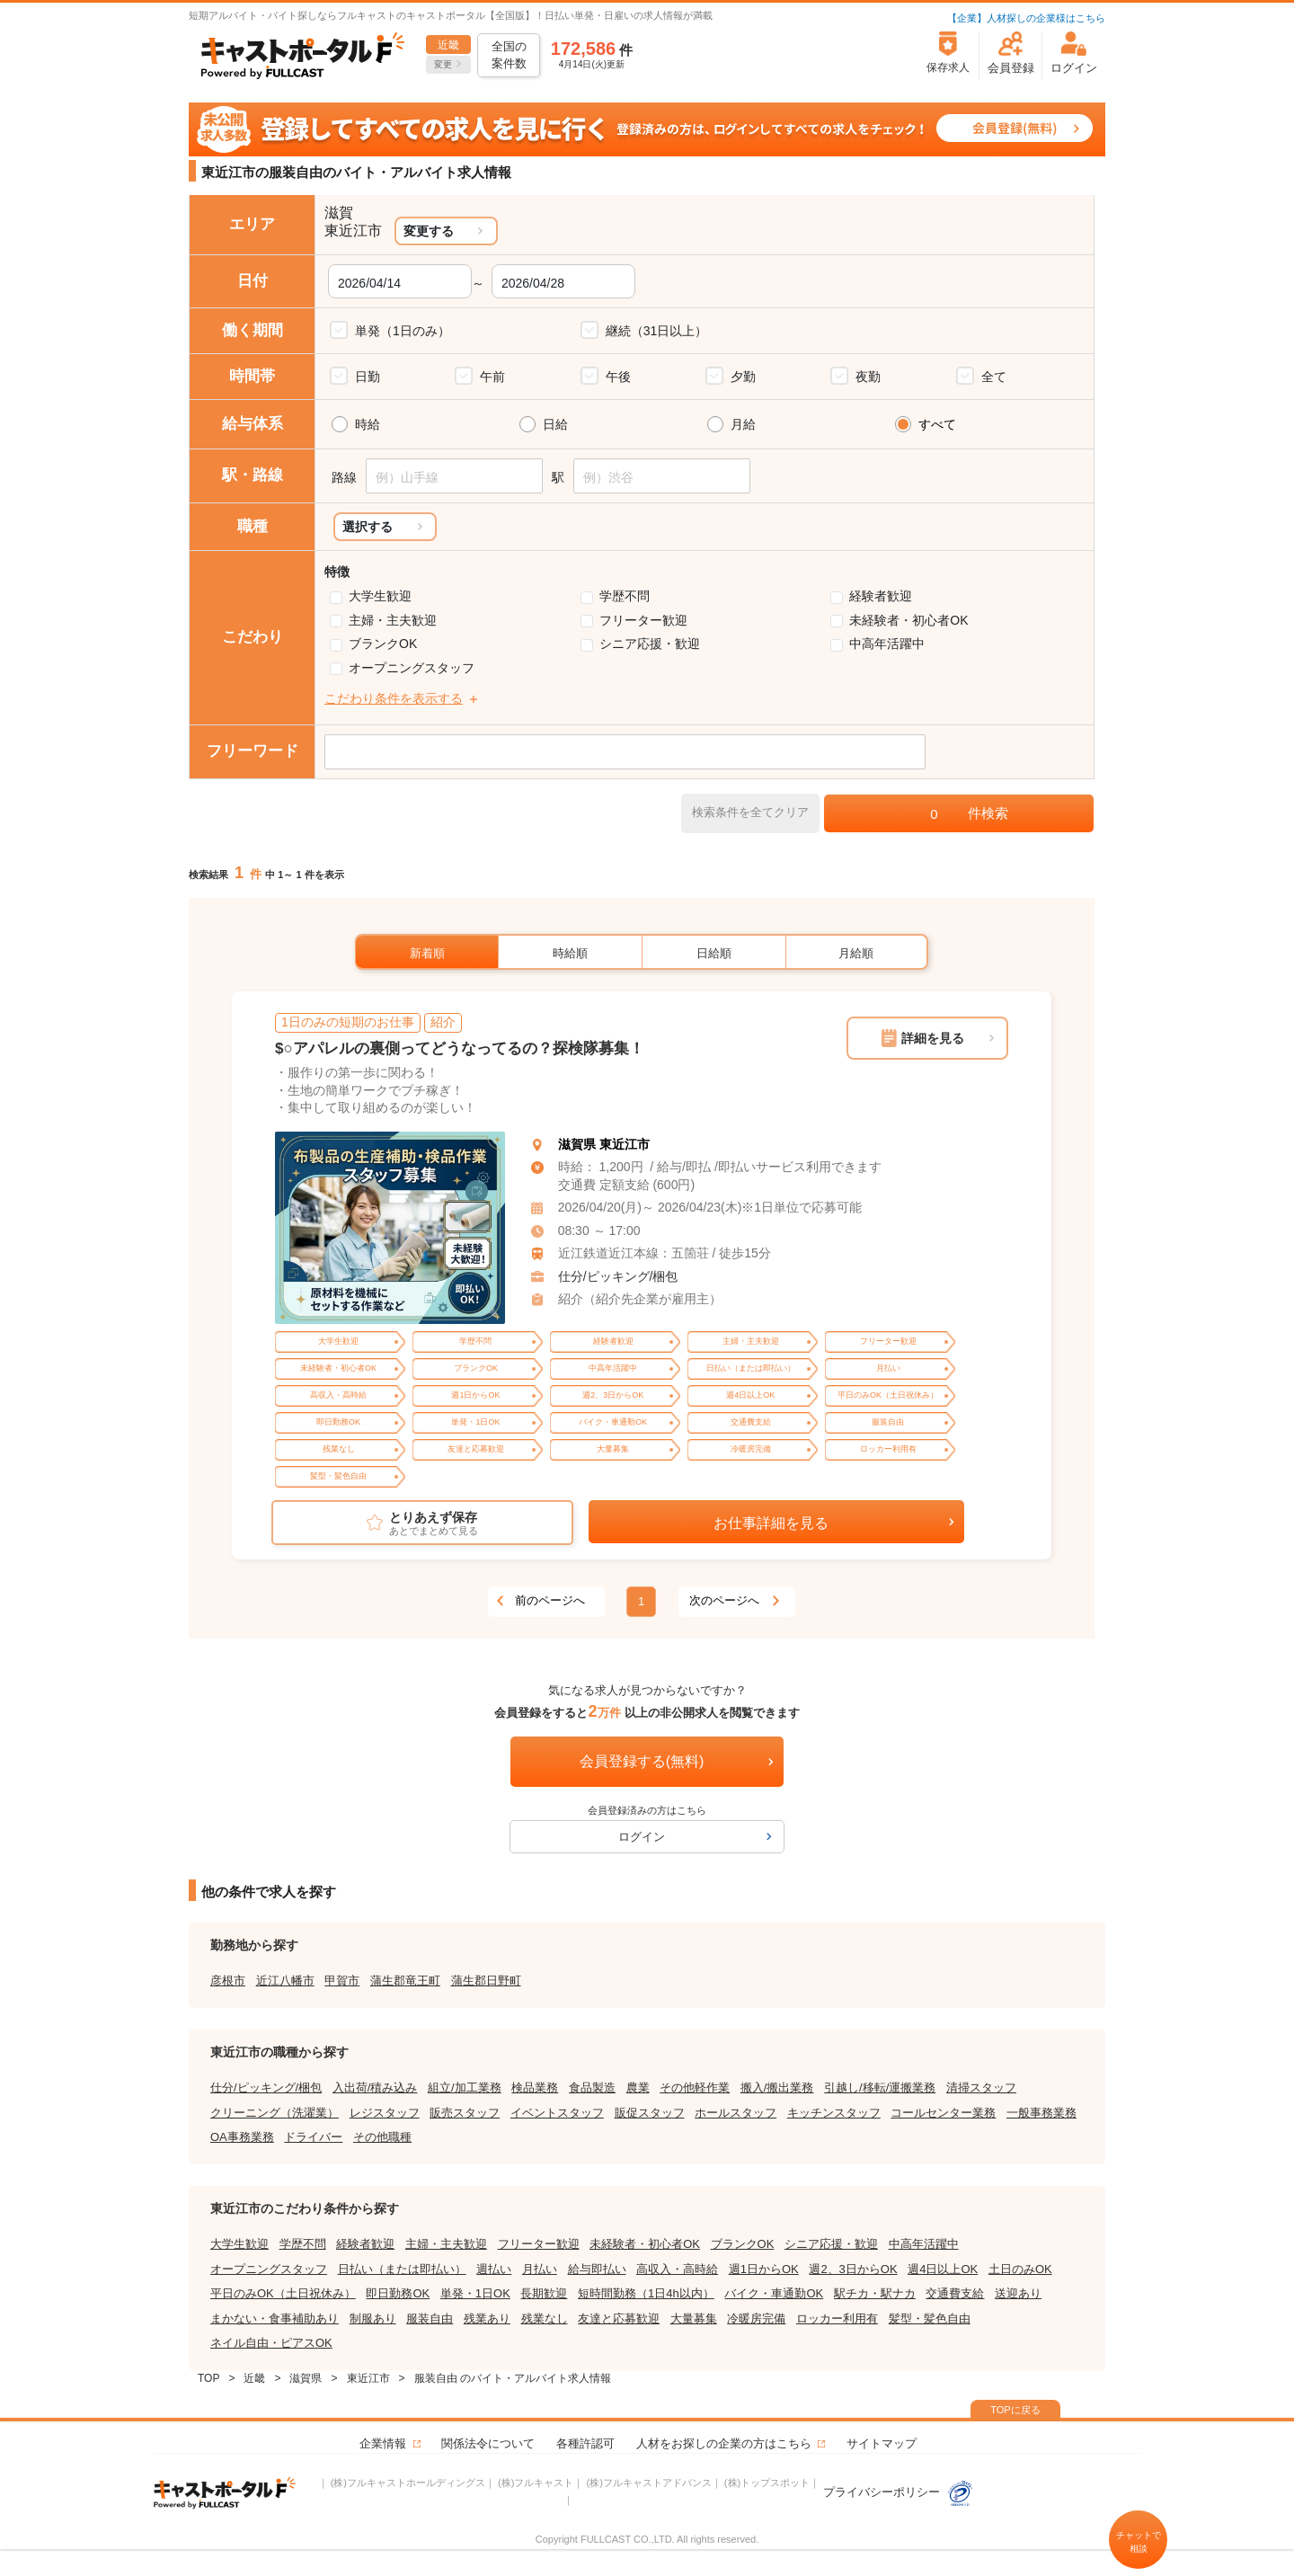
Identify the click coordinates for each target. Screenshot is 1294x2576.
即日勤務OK (398, 2293)
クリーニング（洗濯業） (274, 2112)
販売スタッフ (465, 2112)
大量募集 (693, 2318)
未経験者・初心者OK (908, 620)
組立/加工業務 (464, 2087)
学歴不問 (624, 596)
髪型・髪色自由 (929, 2318)
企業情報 (382, 2443)
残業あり (487, 2318)
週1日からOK (764, 2269)
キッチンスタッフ (834, 2112)
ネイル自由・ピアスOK (271, 2342)
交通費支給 (955, 2293)
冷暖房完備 (756, 2318)
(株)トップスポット (767, 2482)
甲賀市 (341, 1980)
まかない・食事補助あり (274, 2318)
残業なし (544, 2318)
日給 (555, 424)
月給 (743, 424)
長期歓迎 (543, 2293)
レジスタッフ (385, 2112)
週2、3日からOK (853, 2269)
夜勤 (868, 376)
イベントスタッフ (557, 2112)
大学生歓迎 (380, 596)
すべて (937, 424)
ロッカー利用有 (837, 2318)
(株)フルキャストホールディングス (408, 2482)
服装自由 (429, 2318)
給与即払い (597, 2269)
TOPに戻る (1015, 2409)
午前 (492, 376)
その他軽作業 (695, 2087)
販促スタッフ (650, 2112)
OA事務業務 (242, 2137)
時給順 (570, 953)
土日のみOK (1020, 2269)
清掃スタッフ (981, 2087)
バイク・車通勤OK (773, 2293)
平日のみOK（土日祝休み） (283, 2293)
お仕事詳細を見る (771, 1523)
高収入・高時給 (677, 2269)
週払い (493, 2269)
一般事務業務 (1041, 2112)
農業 (638, 2087)
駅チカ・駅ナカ (875, 2293)
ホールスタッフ (735, 2112)
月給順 (855, 953)
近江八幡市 (285, 1980)
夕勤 (743, 376)
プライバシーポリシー (898, 2492)
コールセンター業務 (943, 2112)
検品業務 (534, 2087)
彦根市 (227, 1980)
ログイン (641, 1836)
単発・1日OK (475, 2293)
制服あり (373, 2318)
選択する (367, 527)
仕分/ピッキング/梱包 (618, 1276)
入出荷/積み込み (375, 2087)
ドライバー (313, 2137)
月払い (539, 2269)
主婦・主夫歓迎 (393, 620)
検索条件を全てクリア (750, 812)
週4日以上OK (943, 2269)
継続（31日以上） (657, 331)
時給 (367, 424)
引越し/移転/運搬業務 (879, 2087)
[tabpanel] (390, 1228)
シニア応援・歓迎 (649, 643)
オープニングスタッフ (411, 668)
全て (993, 376)
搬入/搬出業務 (777, 2087)
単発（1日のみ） (402, 331)
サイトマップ (881, 2443)
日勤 (367, 376)
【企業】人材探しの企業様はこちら (1026, 18)
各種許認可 (585, 2443)
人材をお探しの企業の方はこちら (723, 2443)
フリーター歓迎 (643, 620)
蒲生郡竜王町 (405, 1980)
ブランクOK (383, 643)
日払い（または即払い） (402, 2269)
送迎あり (1018, 2293)
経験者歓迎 (880, 596)
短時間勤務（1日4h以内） (646, 2293)
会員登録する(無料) (642, 1761)
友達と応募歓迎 (619, 2318)
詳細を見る (932, 1038)
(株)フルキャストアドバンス (648, 2482)
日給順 (713, 953)
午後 (618, 376)
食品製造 (592, 2087)
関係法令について (488, 2443)
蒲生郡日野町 (486, 1980)
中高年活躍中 (887, 643)
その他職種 (382, 2137)
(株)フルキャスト (535, 2482)
